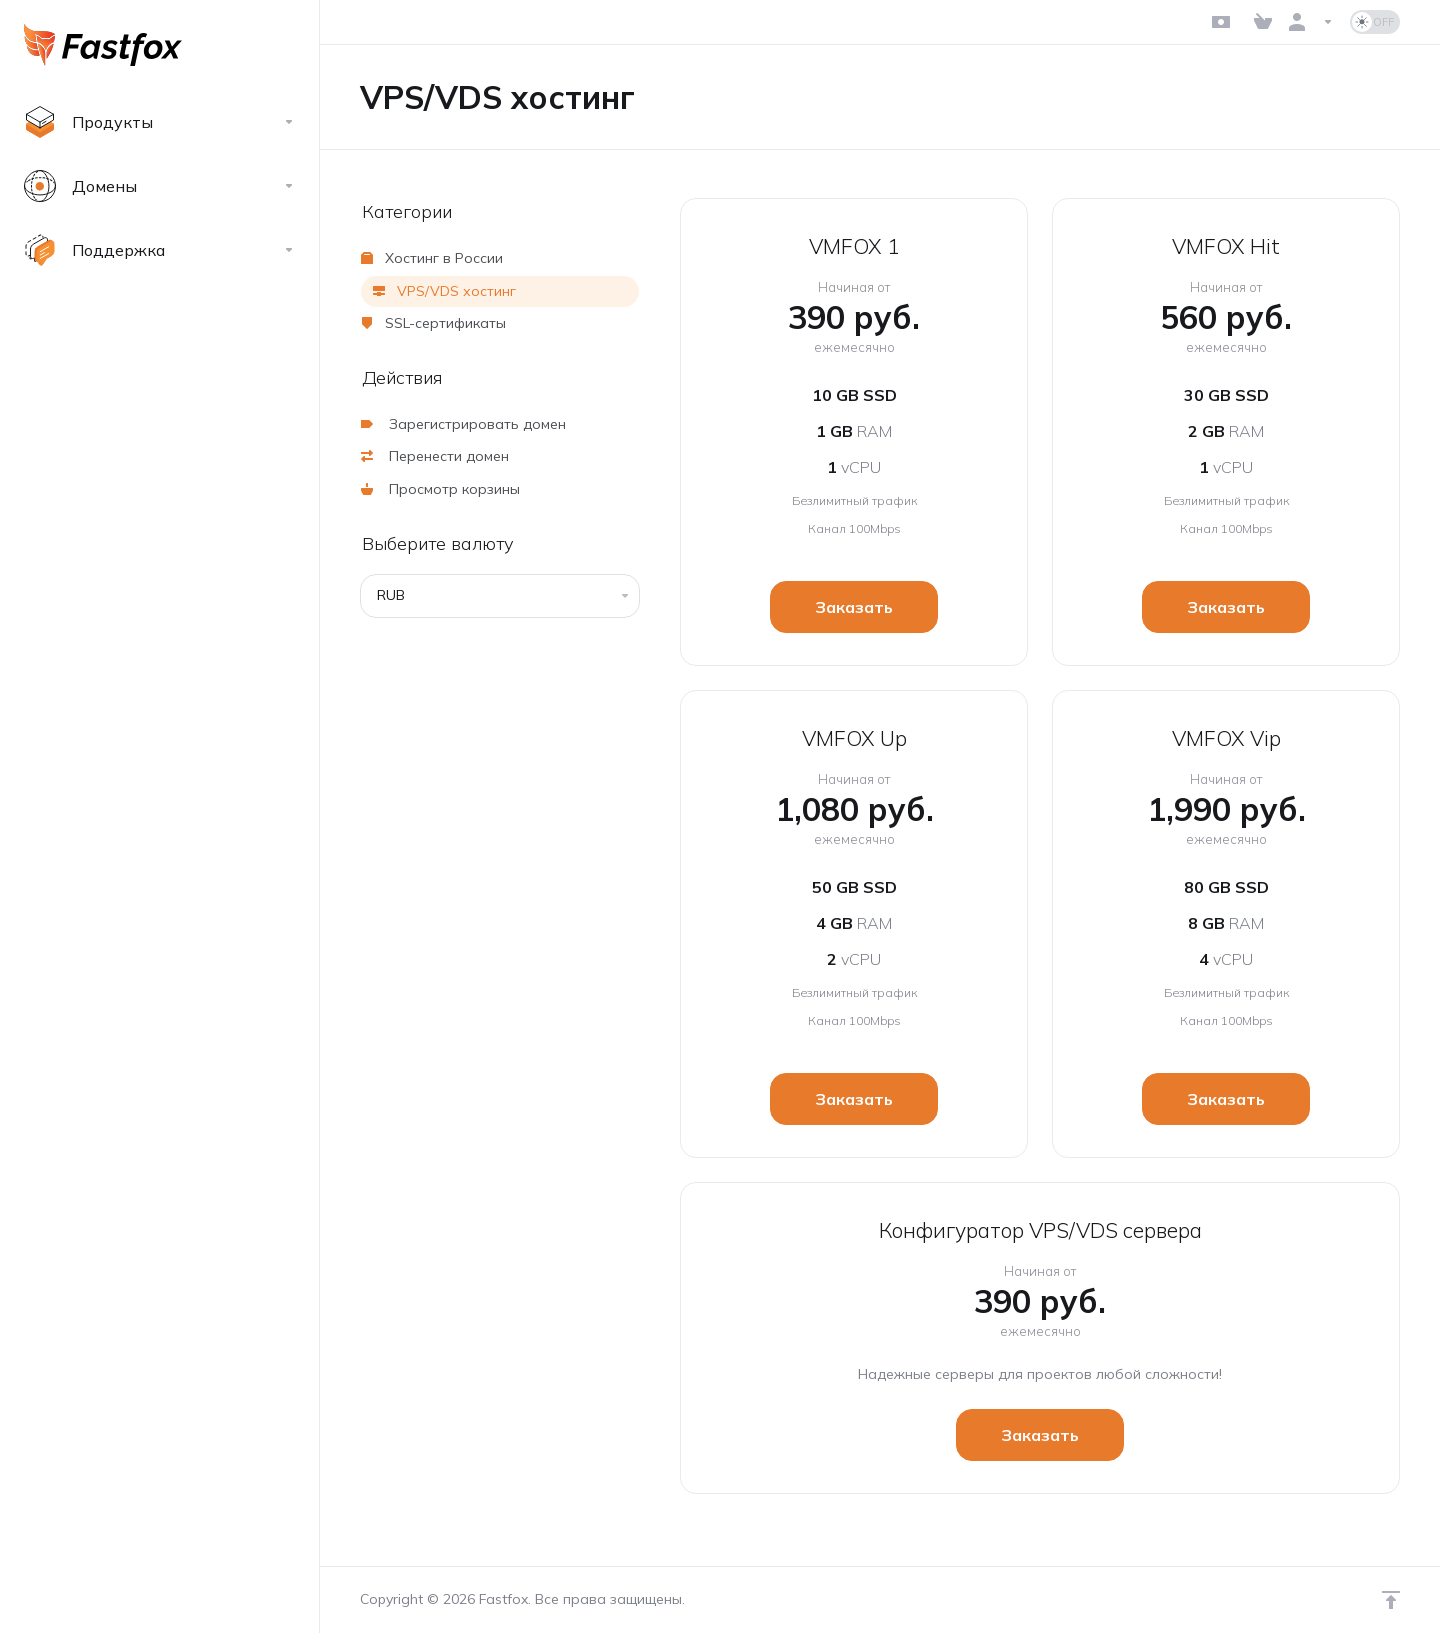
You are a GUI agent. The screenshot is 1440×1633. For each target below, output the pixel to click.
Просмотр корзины (440, 489)
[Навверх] (1391, 1600)
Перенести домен (435, 456)
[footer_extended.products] (159, 122)
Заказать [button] (854, 607)
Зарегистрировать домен (463, 424)
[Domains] (159, 186)
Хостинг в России (432, 258)
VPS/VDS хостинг (444, 291)
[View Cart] (1263, 22)
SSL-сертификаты (433, 323)
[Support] (159, 250)
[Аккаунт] (1311, 22)
